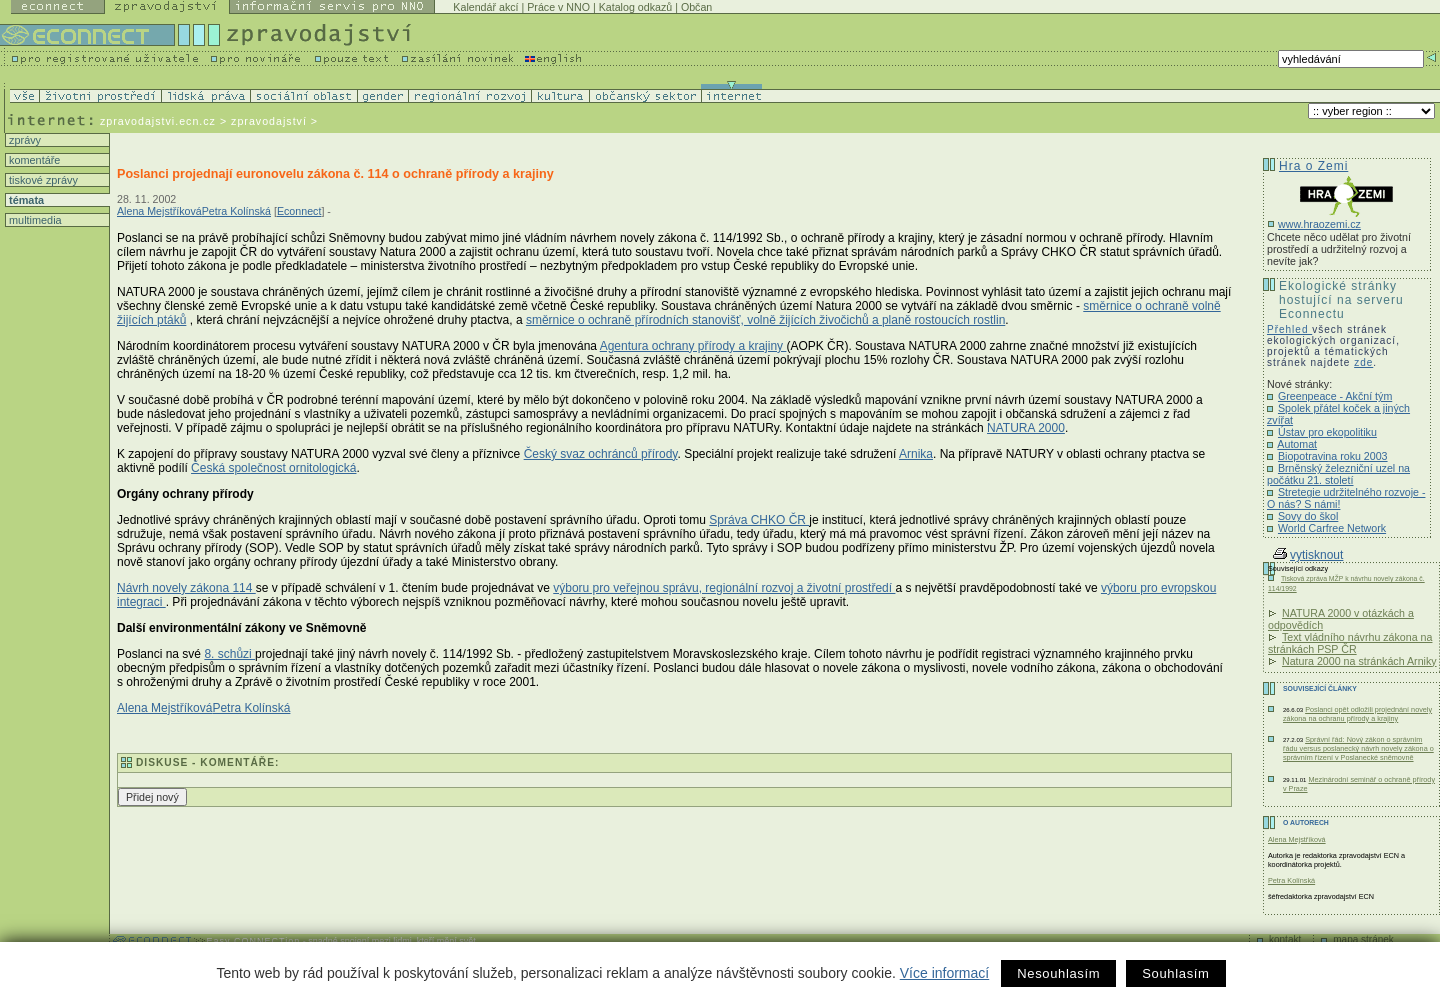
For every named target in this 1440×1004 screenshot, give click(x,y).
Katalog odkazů (635, 7)
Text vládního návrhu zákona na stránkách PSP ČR (1350, 643)
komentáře (33, 160)
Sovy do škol (1308, 516)
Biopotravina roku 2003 (1333, 456)
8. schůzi (229, 654)
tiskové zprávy (42, 180)
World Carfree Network (1332, 528)
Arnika (916, 454)
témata (25, 200)
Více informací (944, 973)
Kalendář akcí (485, 7)
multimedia (34, 220)
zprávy (23, 140)
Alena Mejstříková (159, 211)
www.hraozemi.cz (1319, 224)
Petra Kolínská (236, 211)
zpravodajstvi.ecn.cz (158, 121)
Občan (696, 7)
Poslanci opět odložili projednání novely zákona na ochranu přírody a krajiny (1357, 714)
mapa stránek (1363, 939)
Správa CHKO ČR (759, 520)
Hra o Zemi (1313, 166)
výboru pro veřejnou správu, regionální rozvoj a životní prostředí (724, 588)
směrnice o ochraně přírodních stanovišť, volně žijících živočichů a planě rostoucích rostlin (765, 320)
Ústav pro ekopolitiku (1327, 432)
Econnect (299, 211)
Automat (1297, 444)
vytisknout (1308, 555)
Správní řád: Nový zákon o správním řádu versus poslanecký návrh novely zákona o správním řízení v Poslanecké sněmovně (1358, 748)
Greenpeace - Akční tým (1335, 396)
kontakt (1285, 939)
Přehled (1289, 329)
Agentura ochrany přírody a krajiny (693, 346)
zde (1363, 362)
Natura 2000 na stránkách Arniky (1359, 661)
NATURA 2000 (1026, 428)
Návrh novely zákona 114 (186, 588)
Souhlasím (1175, 973)
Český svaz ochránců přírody (601, 454)
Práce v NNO (558, 7)
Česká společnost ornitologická (273, 468)
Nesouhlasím (1058, 973)
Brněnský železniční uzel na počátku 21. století (1338, 474)
